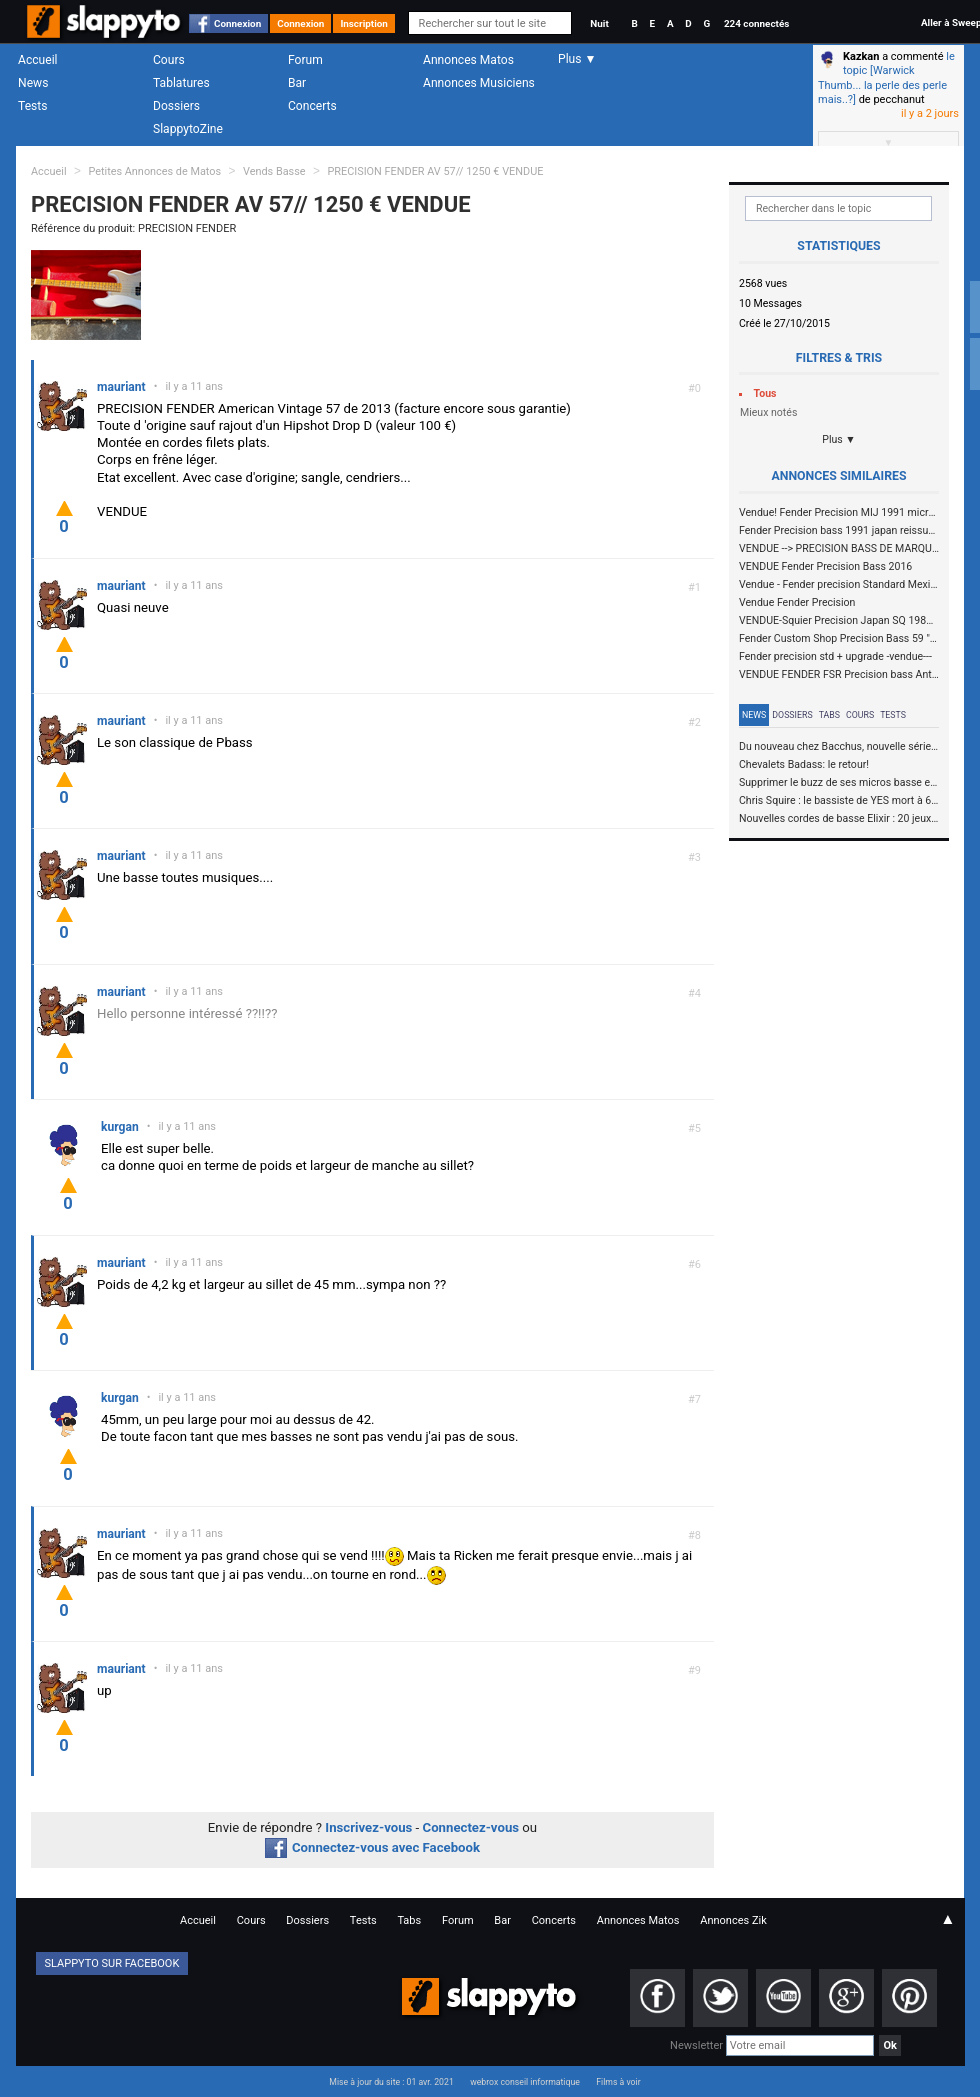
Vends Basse (274, 171)
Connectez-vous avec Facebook (372, 1847)
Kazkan (861, 56)
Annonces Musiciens (479, 83)
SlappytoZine (188, 129)
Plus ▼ (839, 439)
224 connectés (756, 23)
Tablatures (181, 83)
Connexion (237, 23)
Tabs (829, 715)
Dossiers (176, 106)
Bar (297, 83)
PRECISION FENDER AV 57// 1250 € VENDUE (435, 171)
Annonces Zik (733, 1920)
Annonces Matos (468, 60)
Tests (32, 106)
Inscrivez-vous (368, 1827)
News (33, 83)
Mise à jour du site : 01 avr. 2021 (391, 2082)
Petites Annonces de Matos (154, 171)
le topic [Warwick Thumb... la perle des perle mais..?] (886, 78)
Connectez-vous (471, 1827)
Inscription (364, 23)
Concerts (312, 106)
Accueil (38, 60)
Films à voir (618, 2082)
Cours (169, 60)
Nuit (599, 23)
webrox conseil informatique (525, 2082)
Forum (305, 60)
